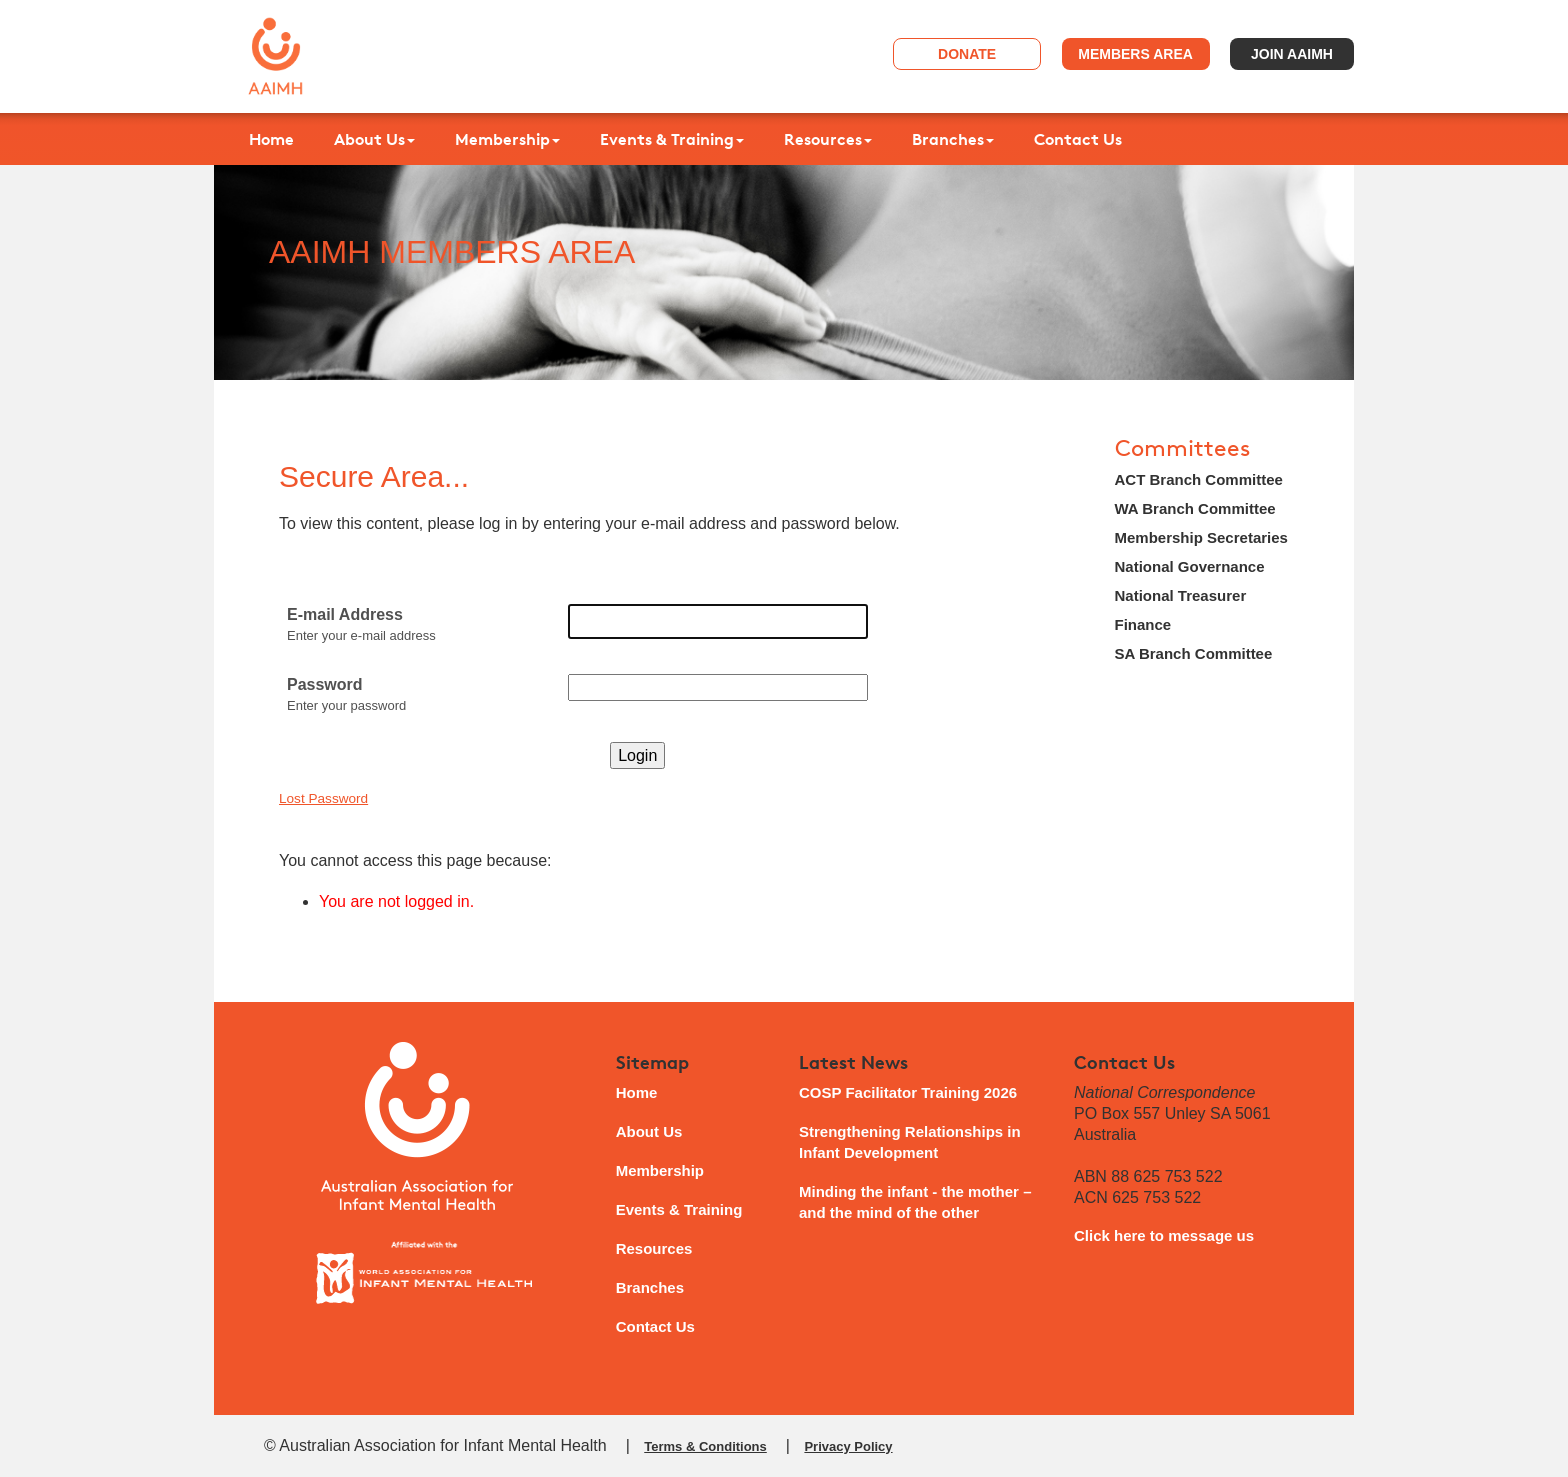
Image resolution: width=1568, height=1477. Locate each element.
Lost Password (323, 798)
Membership (507, 139)
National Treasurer (1181, 595)
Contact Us (1078, 139)
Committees (1182, 448)
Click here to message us (1164, 1235)
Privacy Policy (848, 1446)
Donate (967, 54)
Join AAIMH (1292, 54)
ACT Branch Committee (1199, 479)
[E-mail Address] (718, 621)
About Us (374, 139)
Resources (828, 139)
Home (271, 139)
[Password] (718, 687)
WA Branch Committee (1195, 508)
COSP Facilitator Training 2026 (908, 1092)
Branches (953, 139)
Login (637, 755)
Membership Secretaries (1201, 537)
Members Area (1135, 54)
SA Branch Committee (1194, 653)
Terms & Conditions (705, 1446)
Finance (1143, 624)
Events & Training (672, 139)
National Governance (1190, 566)
